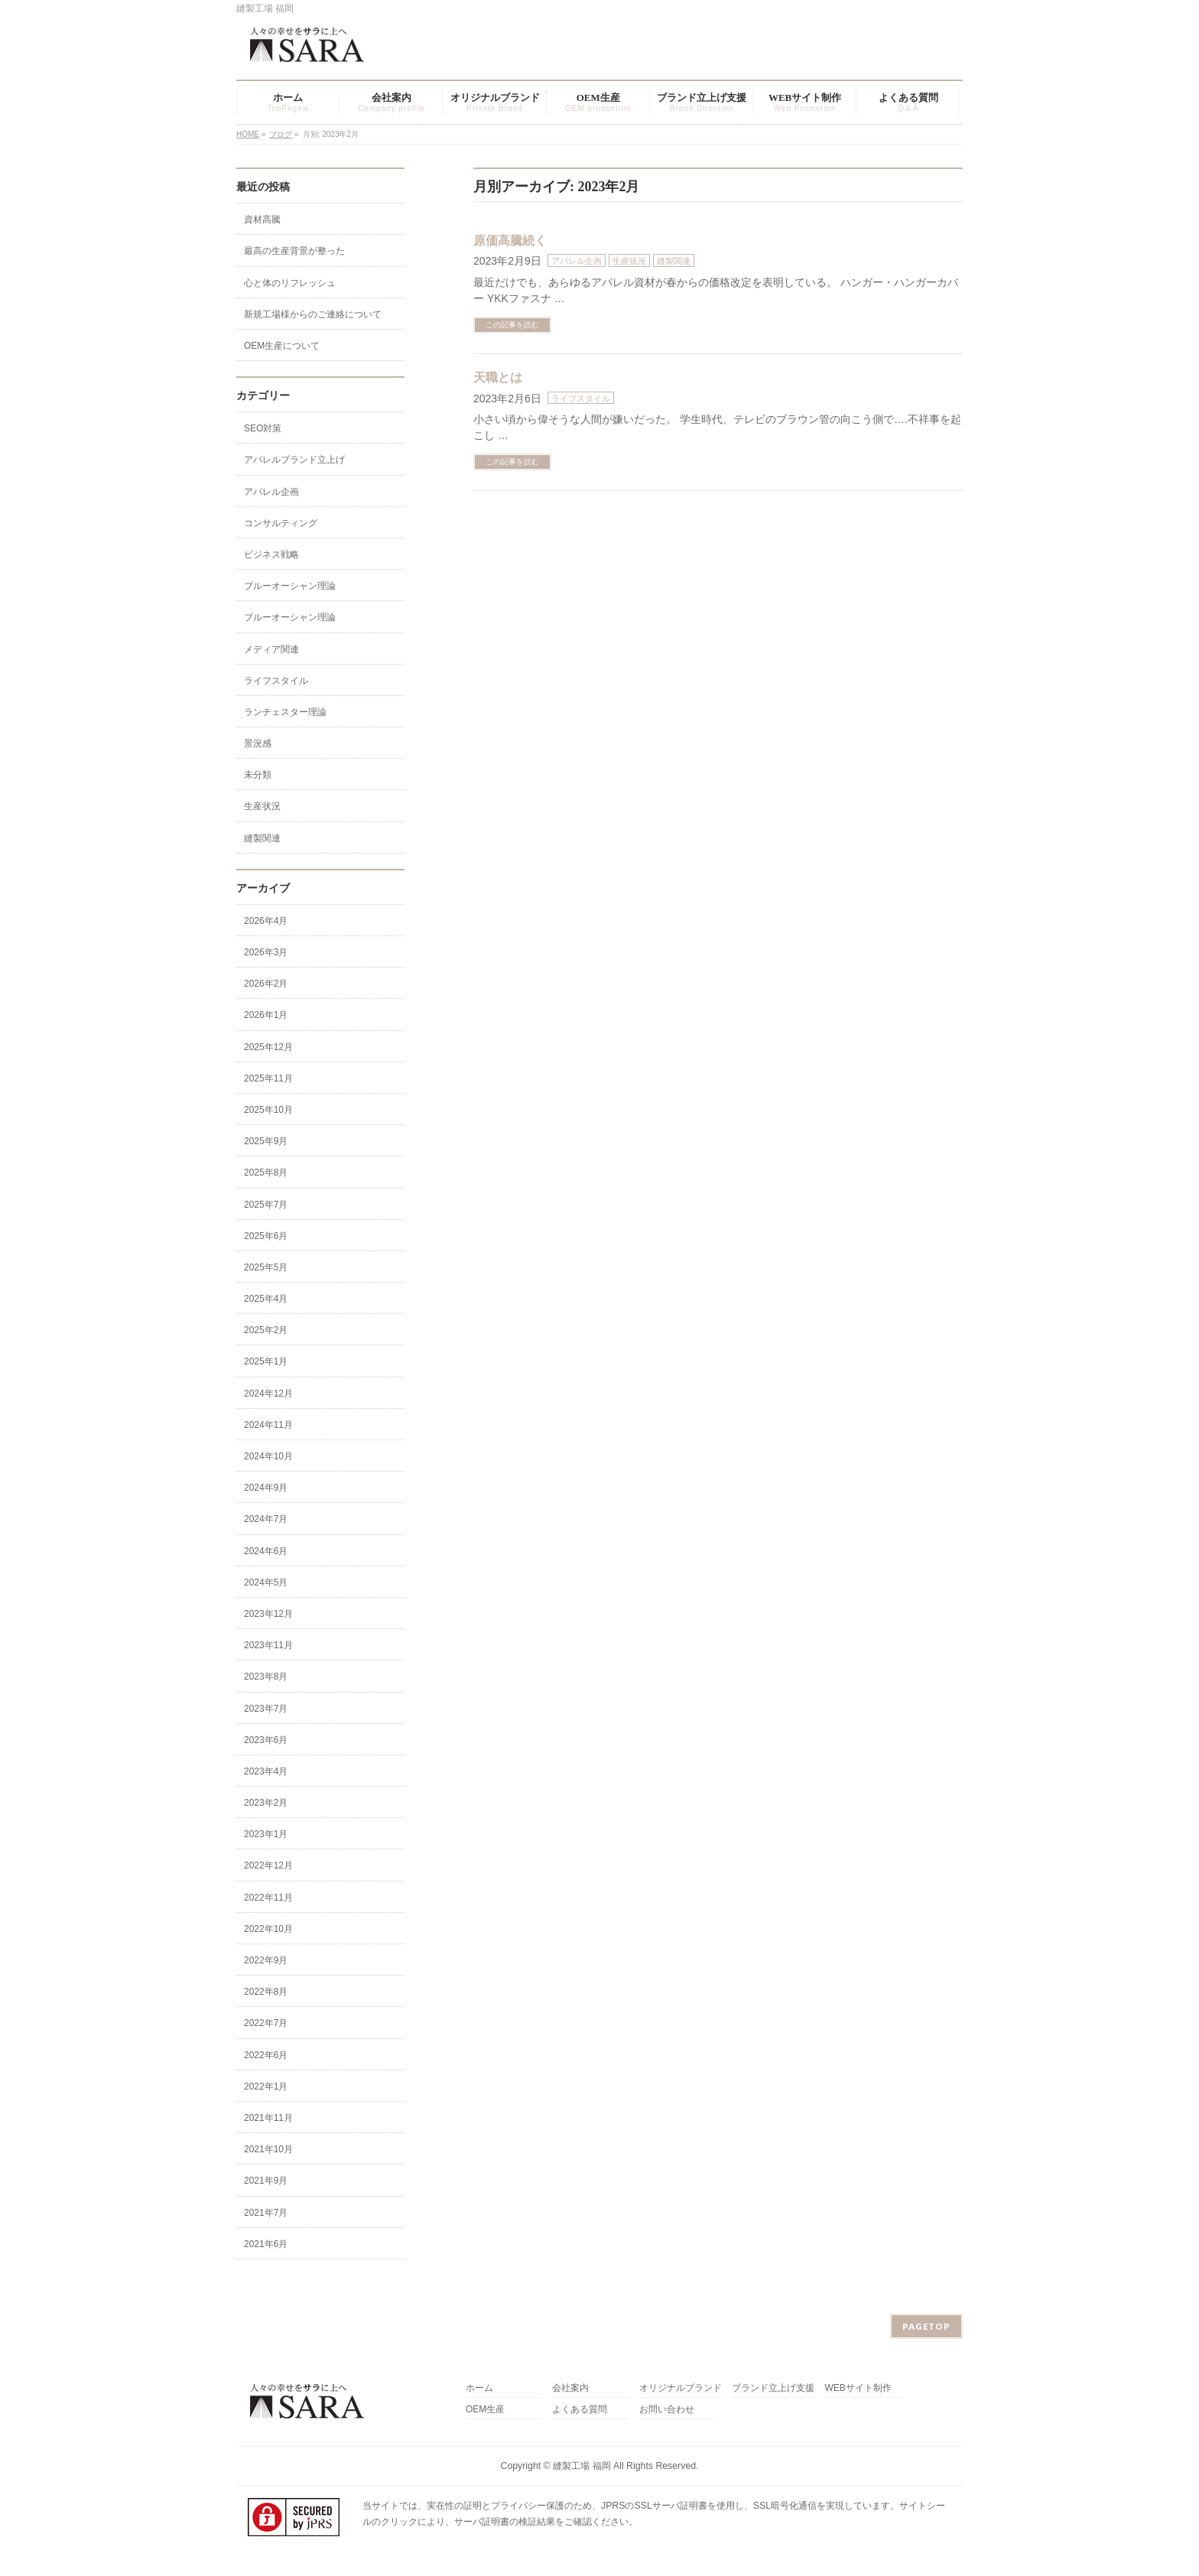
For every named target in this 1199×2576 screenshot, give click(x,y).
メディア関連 (271, 649)
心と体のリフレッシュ (290, 283)
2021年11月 (268, 2118)
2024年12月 (268, 1393)
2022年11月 (268, 1897)
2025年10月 (268, 1109)
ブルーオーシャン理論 (290, 586)
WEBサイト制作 (857, 2388)
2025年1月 (266, 1361)
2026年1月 (266, 1015)
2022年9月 (266, 1960)
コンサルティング (280, 523)
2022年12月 (268, 1865)
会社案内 (570, 2388)
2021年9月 (266, 2180)
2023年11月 (268, 1645)
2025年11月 (268, 1078)
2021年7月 (266, 2212)
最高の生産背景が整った (294, 251)
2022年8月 (266, 1991)
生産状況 (629, 260)
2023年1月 (266, 1834)
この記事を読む (512, 324)
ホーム (479, 2388)
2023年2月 (266, 1802)
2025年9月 (266, 1141)
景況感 (257, 743)
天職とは (497, 377)
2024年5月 (266, 1582)
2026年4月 (266, 921)
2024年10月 (268, 1456)
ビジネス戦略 (271, 554)
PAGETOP (926, 2326)
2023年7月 (266, 1708)
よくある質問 (579, 2410)
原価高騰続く (510, 240)
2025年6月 (266, 1236)
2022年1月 (266, 2086)
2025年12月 (268, 1047)
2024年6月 (266, 1551)
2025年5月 (266, 1267)
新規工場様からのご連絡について (313, 314)
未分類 (257, 774)
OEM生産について (282, 345)
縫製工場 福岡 (581, 2466)
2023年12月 (268, 1613)
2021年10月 (268, 2149)
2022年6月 (266, 2055)
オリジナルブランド (680, 2388)
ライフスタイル (580, 398)
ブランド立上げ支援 (773, 2388)
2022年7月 (266, 2023)
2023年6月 (266, 1740)
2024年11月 (268, 1425)
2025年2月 (266, 1330)
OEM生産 (485, 2410)
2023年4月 (266, 1771)
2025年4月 (266, 1298)
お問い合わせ (666, 2410)
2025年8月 (266, 1172)
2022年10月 (268, 1929)
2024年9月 (266, 1487)
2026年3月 (266, 952)
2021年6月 (266, 2244)
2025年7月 (266, 1204)
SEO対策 (262, 428)
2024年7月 (266, 1519)
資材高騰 (262, 219)
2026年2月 (266, 983)
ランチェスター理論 (285, 712)
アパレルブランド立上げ (294, 459)
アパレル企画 (576, 260)
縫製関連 (673, 260)
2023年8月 (266, 1676)
